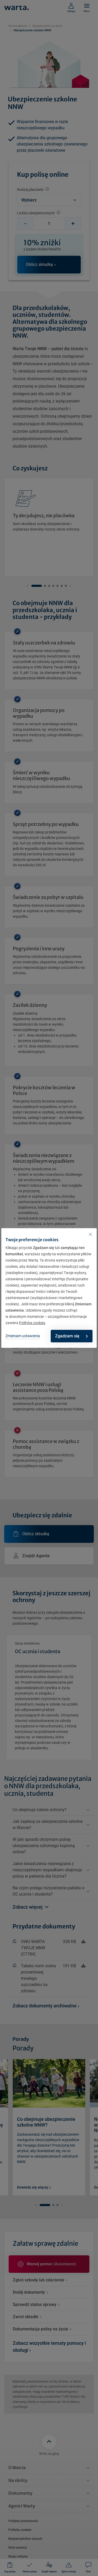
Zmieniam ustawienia (22, 1336)
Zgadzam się (71, 1335)
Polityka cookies (32, 1323)
